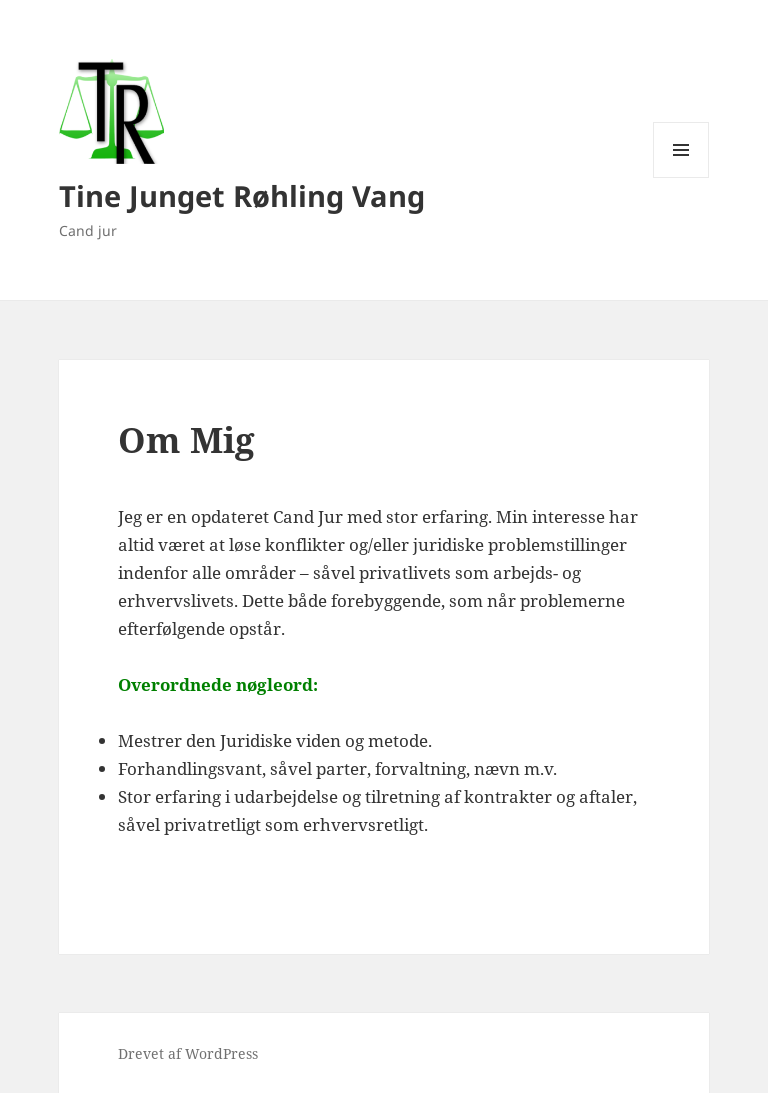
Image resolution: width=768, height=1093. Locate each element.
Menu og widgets (681, 177)
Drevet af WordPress (188, 1053)
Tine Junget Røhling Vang (242, 195)
